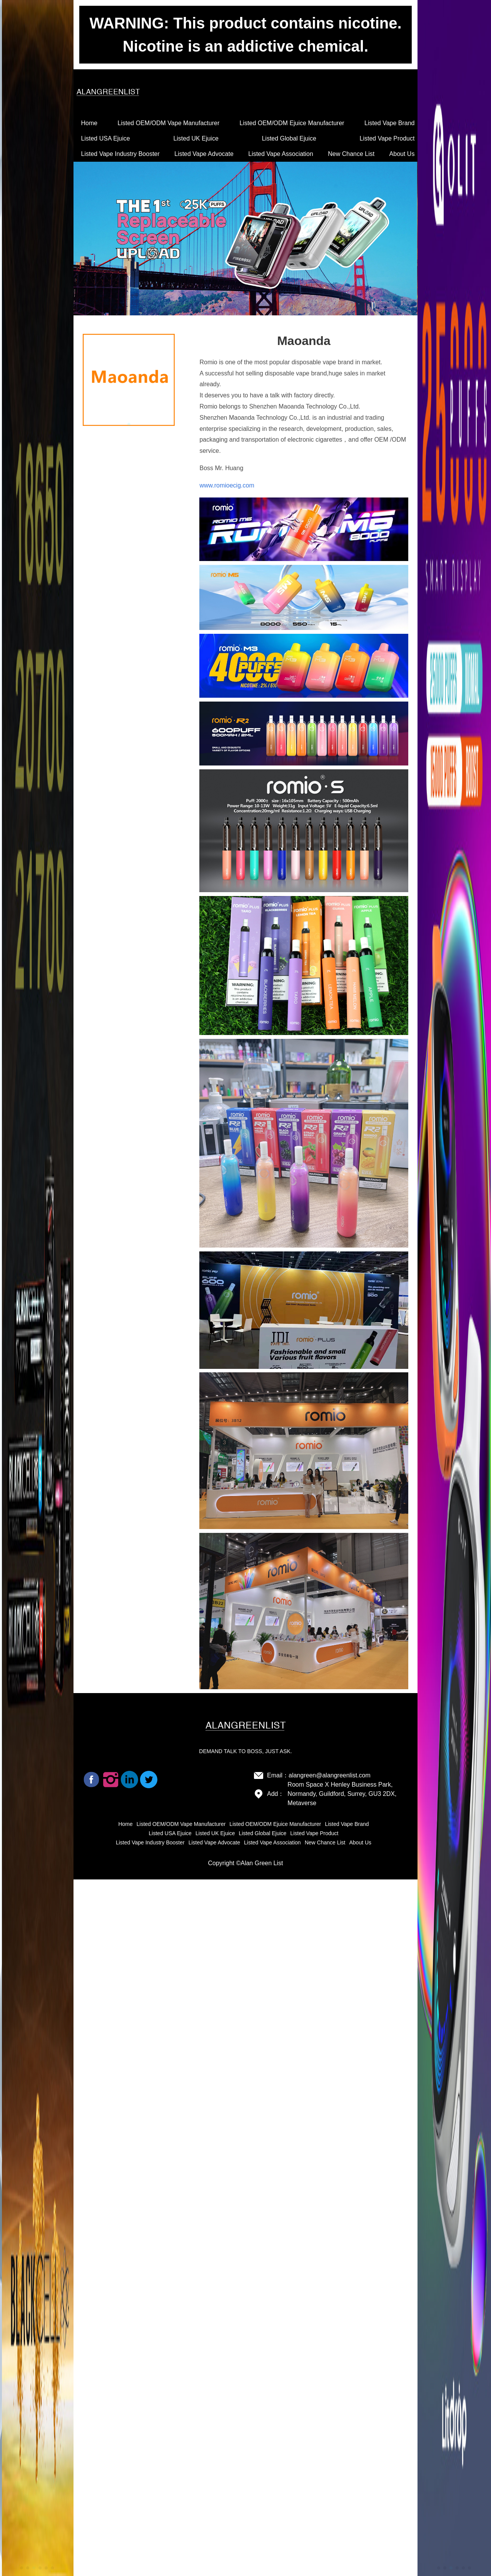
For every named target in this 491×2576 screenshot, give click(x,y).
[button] (21, 2567)
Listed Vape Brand (389, 123)
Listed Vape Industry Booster (120, 154)
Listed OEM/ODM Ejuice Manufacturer (292, 123)
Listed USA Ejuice (105, 138)
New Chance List (351, 154)
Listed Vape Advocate (204, 154)
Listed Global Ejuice (289, 138)
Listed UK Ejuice (195, 138)
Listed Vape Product (387, 138)
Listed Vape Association (280, 154)
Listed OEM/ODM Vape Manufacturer (169, 123)
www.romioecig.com (226, 485)
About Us (402, 154)
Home (89, 123)
